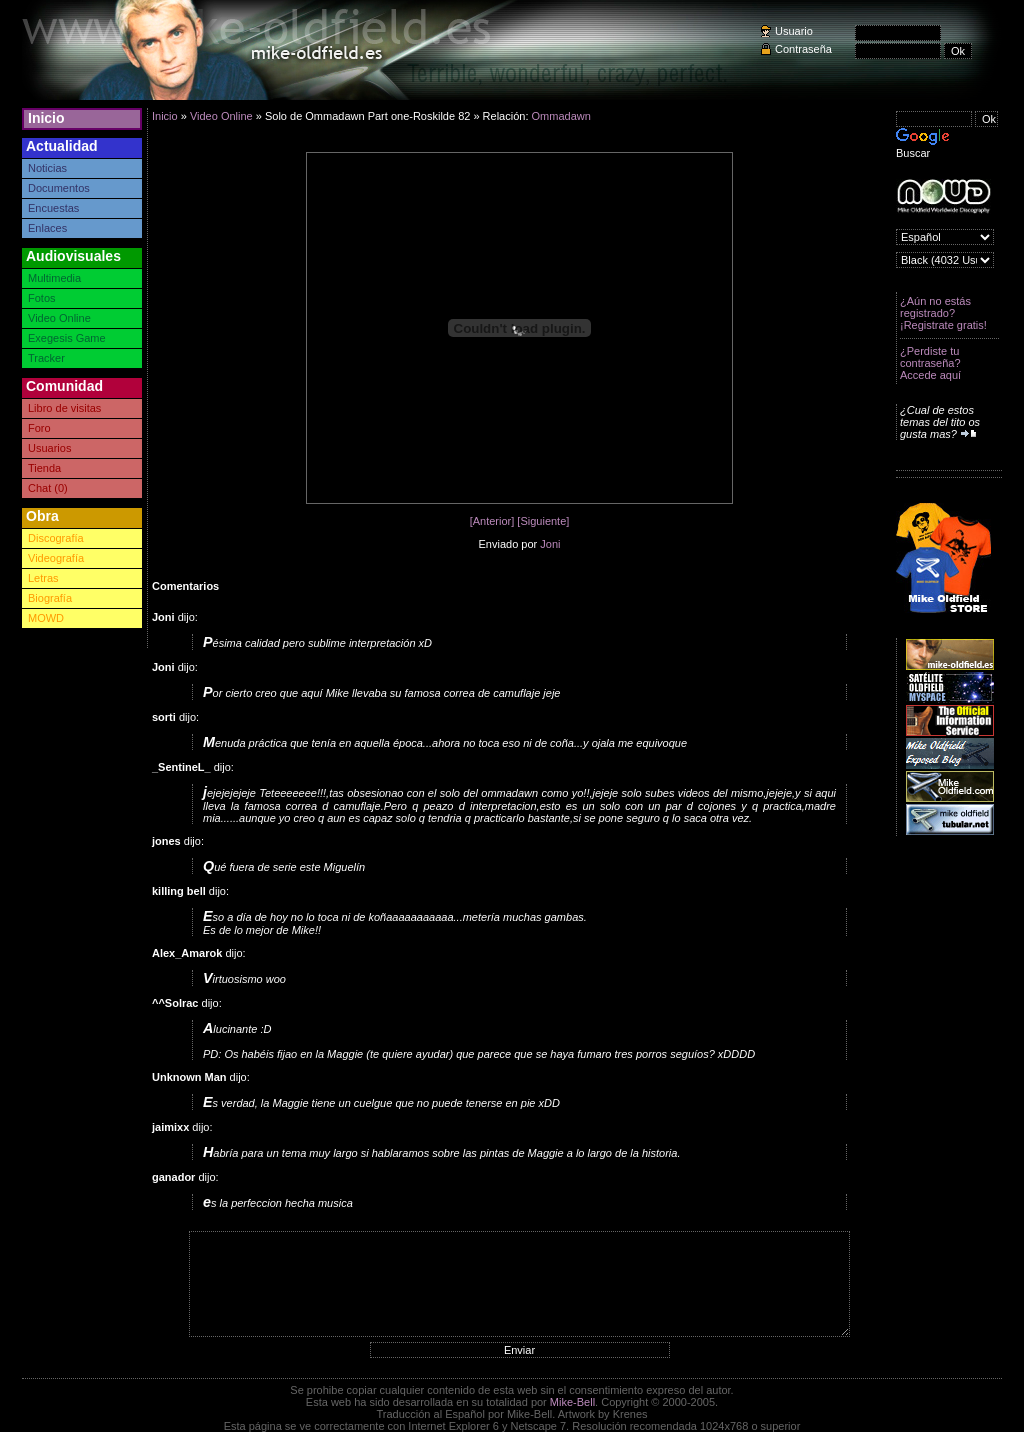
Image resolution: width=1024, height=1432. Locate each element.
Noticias (47, 168)
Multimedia (54, 278)
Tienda (44, 468)
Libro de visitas (64, 408)
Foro (39, 428)
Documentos (59, 188)
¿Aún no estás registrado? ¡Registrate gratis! (943, 313)
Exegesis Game (67, 338)
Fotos (42, 298)
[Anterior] (492, 521)
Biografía (50, 598)
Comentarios (185, 586)
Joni (550, 544)
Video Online (59, 318)
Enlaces (47, 228)
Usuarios (49, 448)
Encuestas (53, 208)
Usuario (794, 31)
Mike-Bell (572, 1402)
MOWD (46, 618)
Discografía (56, 538)
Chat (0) (48, 488)
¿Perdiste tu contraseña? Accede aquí (930, 363)
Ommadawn (561, 116)
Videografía (56, 558)
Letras (43, 578)
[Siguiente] (543, 521)
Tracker (46, 358)
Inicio (46, 118)
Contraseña (803, 49)
